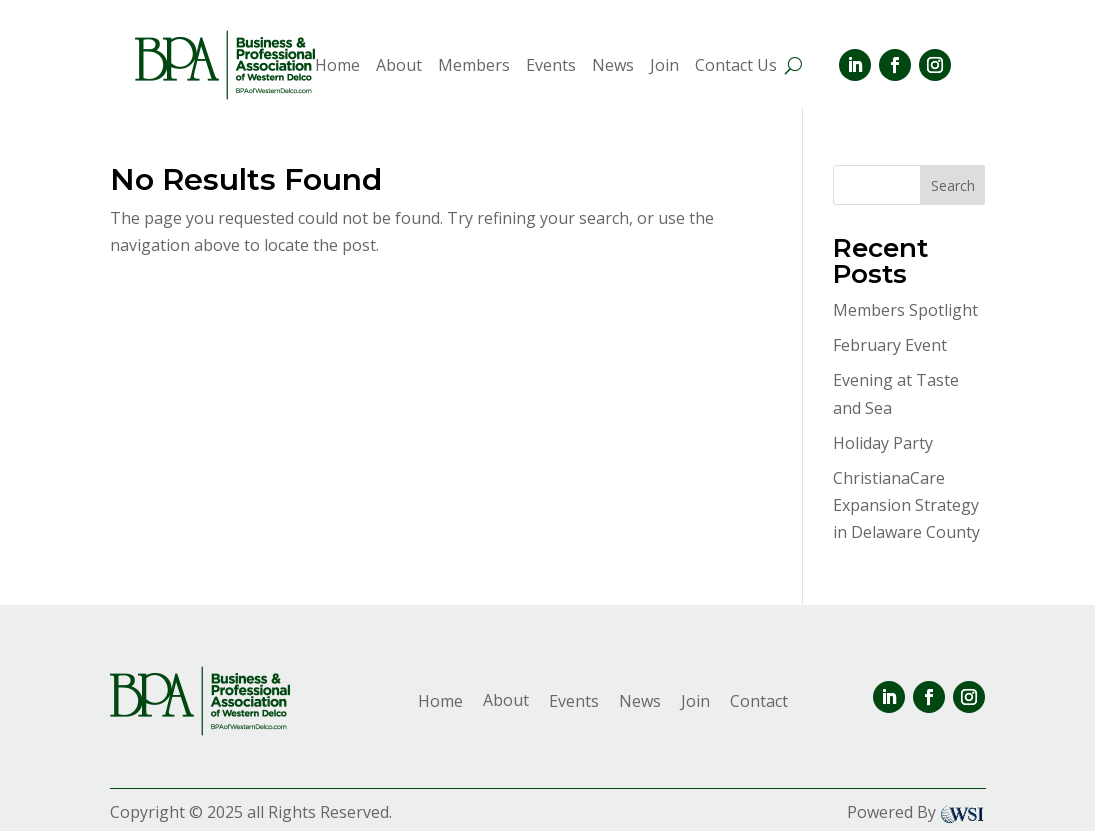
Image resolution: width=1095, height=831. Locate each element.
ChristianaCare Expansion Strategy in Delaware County (906, 505)
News (613, 67)
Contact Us (736, 67)
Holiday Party (883, 443)
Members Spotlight (905, 310)
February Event (890, 345)
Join (664, 67)
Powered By (916, 812)
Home (337, 67)
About (399, 67)
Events (551, 67)
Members (474, 67)
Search (953, 185)
